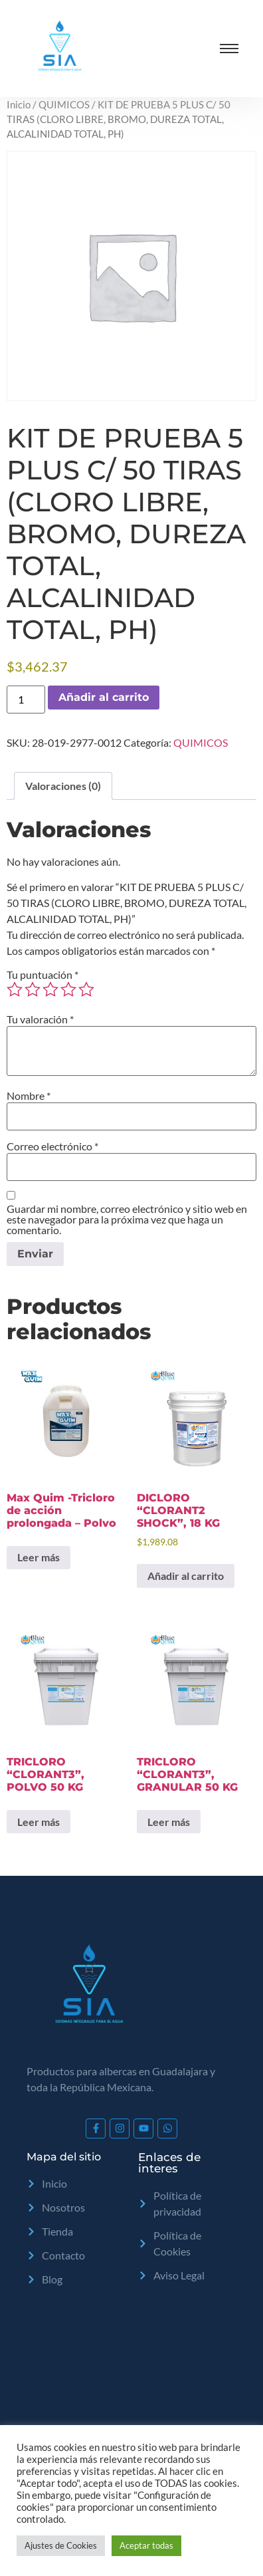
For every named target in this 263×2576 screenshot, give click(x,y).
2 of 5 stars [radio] (33, 989)
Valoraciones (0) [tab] (63, 785)
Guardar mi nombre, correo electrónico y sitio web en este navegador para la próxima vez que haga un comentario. (127, 1219)
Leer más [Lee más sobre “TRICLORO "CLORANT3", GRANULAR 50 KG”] (168, 1821)
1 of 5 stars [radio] (15, 989)
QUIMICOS (64, 104)
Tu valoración (40, 1019)
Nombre (28, 1096)
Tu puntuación (42, 974)
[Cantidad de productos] (26, 699)
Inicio (19, 104)
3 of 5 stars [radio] (50, 989)
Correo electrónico (52, 1146)
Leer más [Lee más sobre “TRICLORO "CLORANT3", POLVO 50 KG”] (38, 1821)
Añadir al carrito (103, 697)
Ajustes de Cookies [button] (61, 2545)
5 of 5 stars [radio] (86, 989)
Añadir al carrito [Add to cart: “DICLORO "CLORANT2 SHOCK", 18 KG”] (185, 1575)
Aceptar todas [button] (146, 2545)
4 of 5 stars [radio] (68, 989)
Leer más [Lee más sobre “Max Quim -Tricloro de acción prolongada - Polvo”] (38, 1557)
